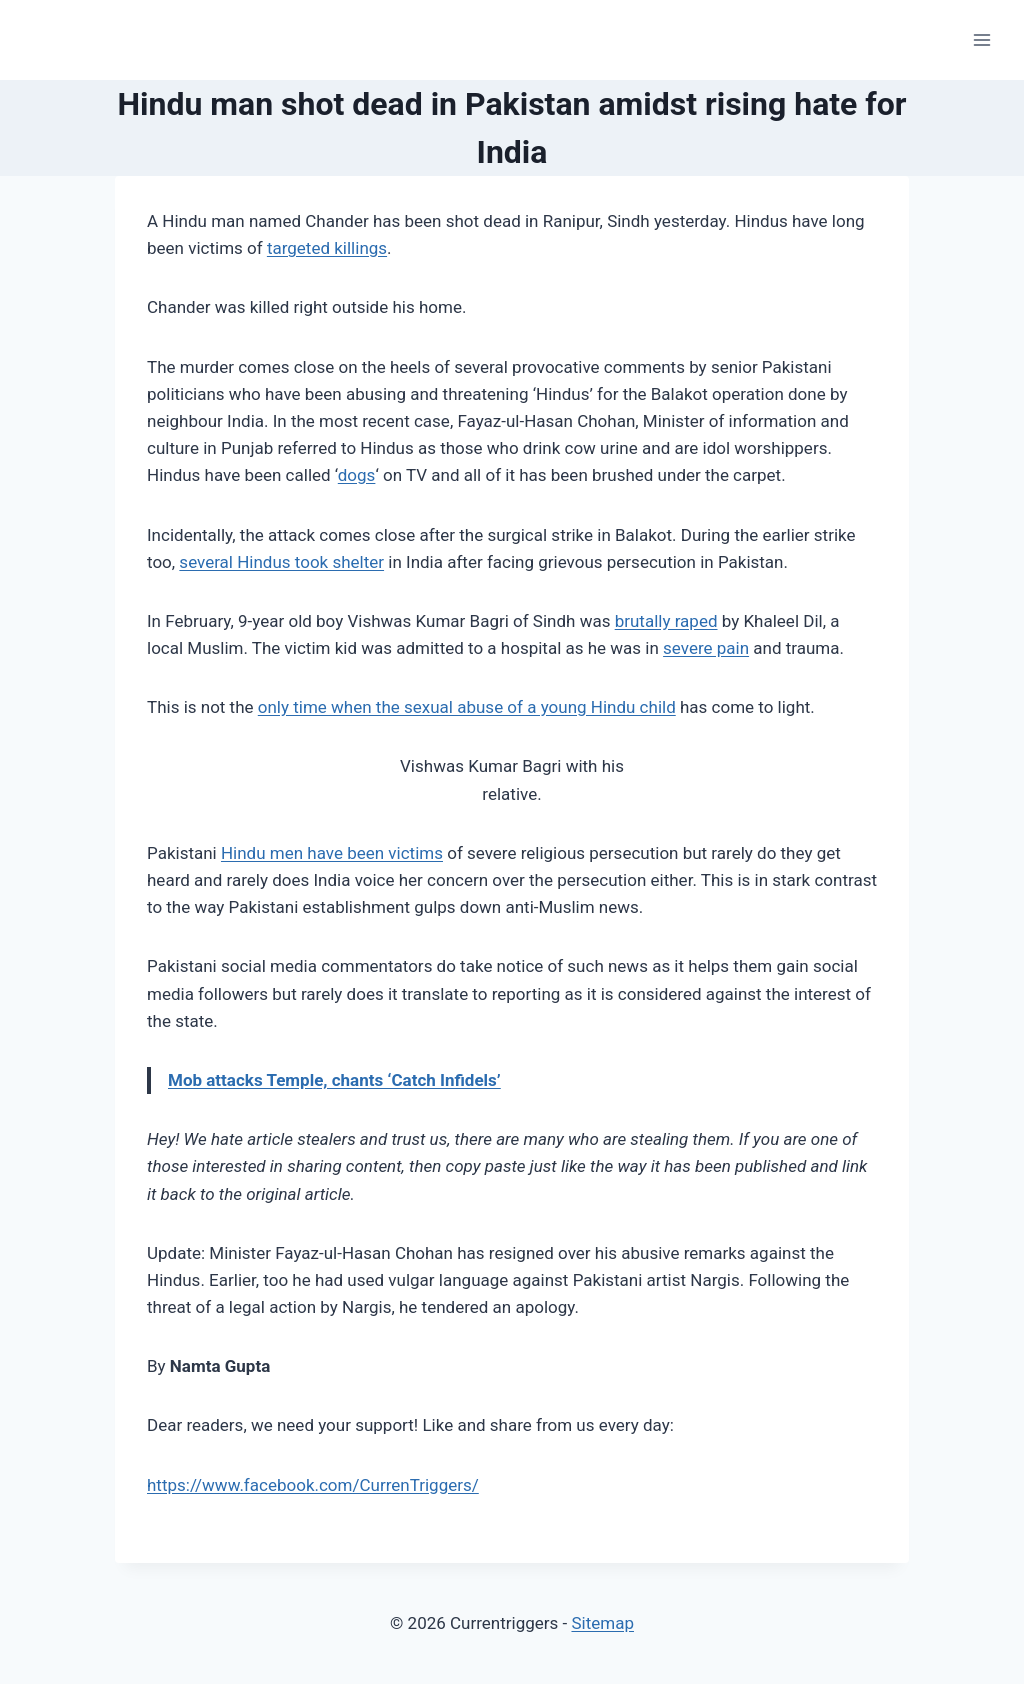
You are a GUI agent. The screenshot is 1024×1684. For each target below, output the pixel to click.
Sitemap (602, 1623)
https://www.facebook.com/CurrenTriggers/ (313, 1485)
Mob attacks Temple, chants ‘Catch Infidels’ (334, 1080)
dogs (357, 475)
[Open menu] (981, 39)
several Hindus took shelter (281, 562)
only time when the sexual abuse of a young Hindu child (467, 707)
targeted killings (327, 248)
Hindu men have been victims (332, 853)
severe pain (706, 648)
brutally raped (666, 621)
